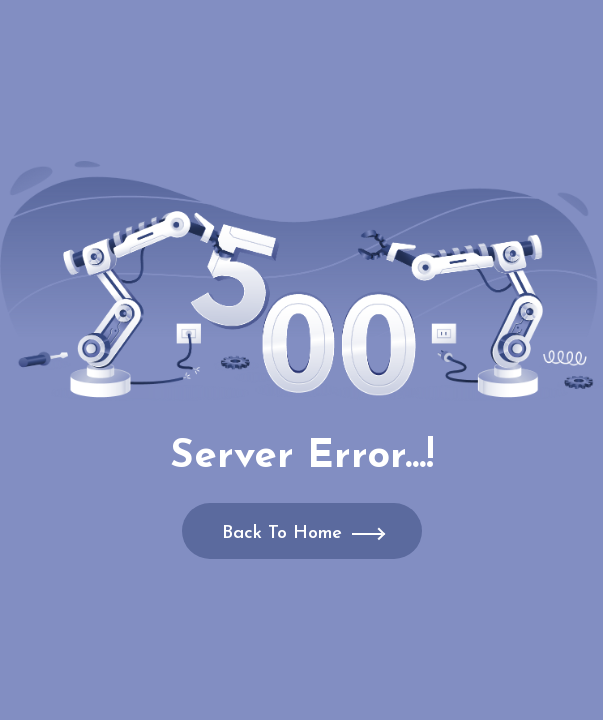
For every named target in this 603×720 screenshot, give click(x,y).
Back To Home (282, 533)
